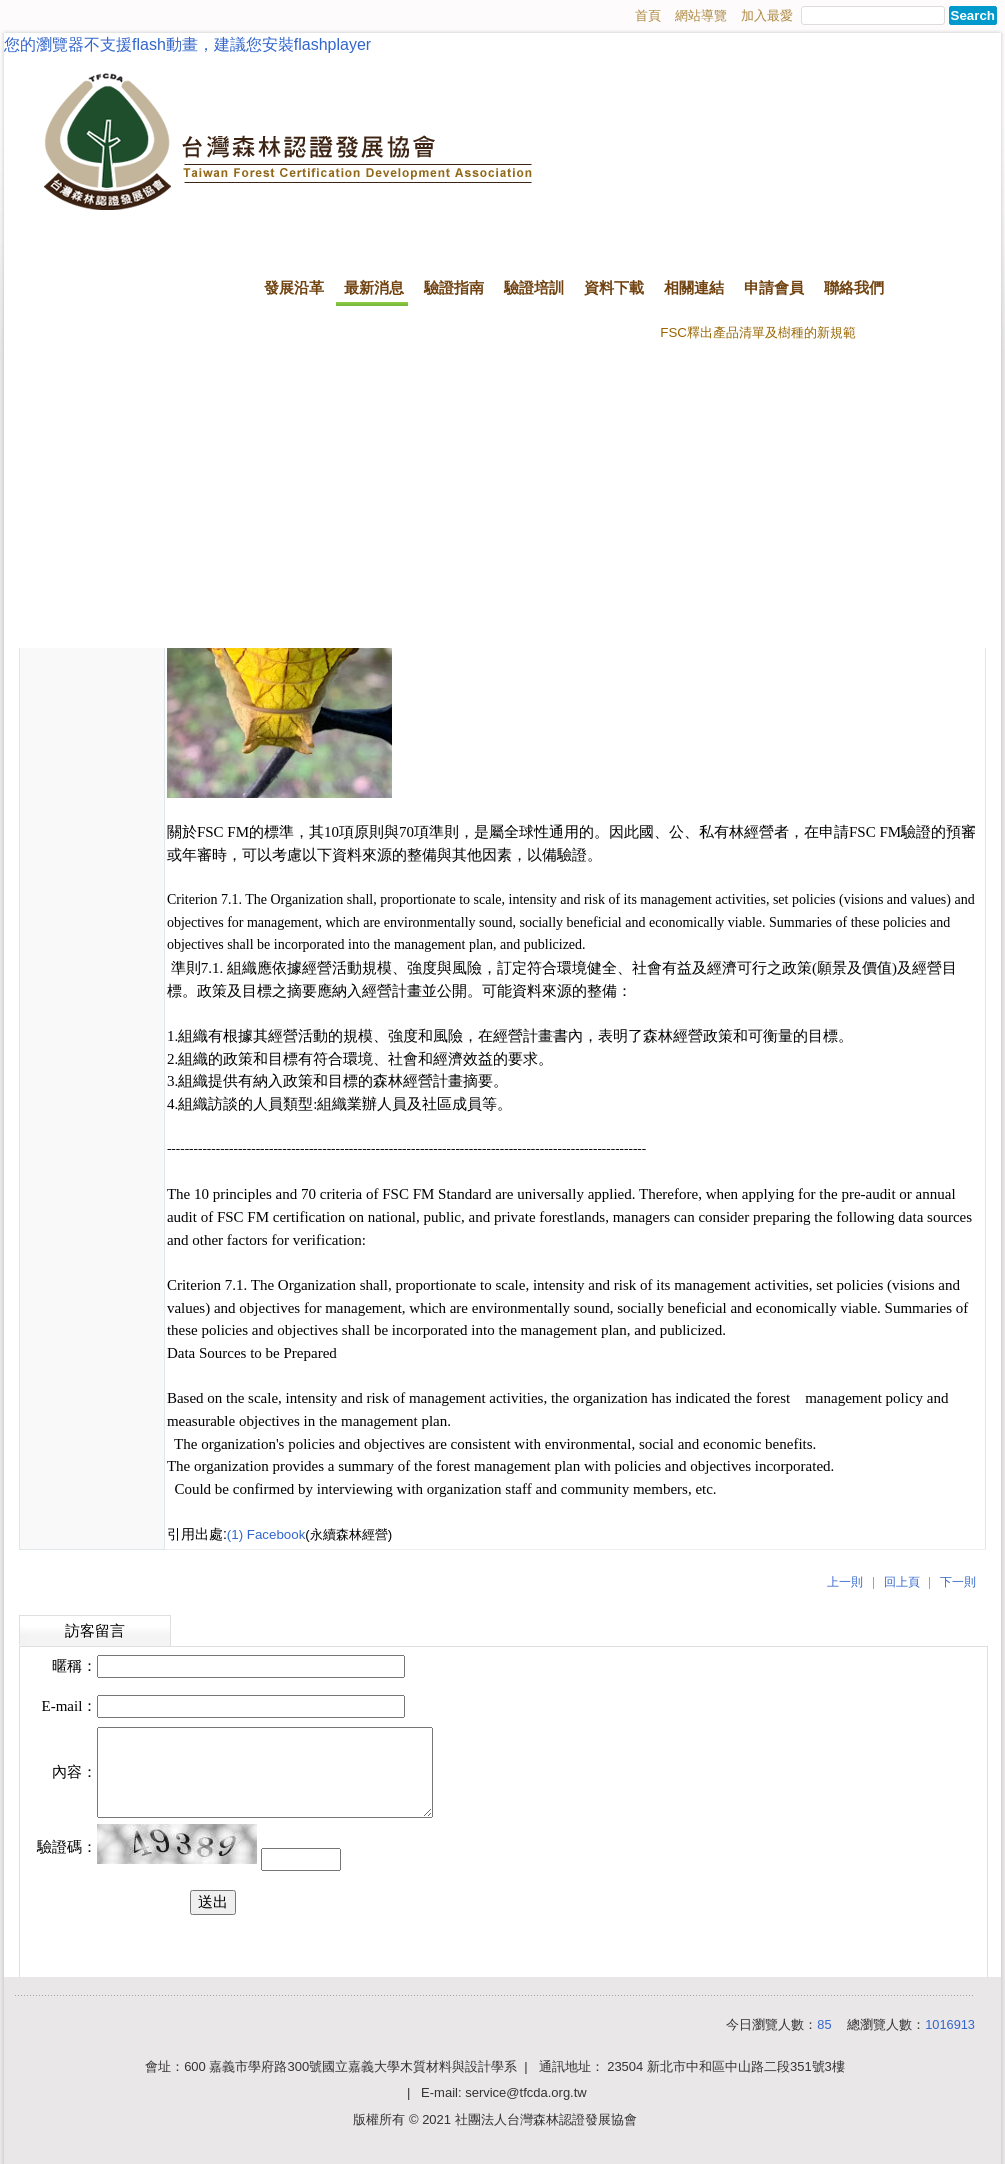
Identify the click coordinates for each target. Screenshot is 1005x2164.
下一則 (958, 1582)
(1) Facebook (266, 1534)
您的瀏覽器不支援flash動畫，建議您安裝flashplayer (187, 44)
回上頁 (902, 1582)
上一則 (845, 1582)
